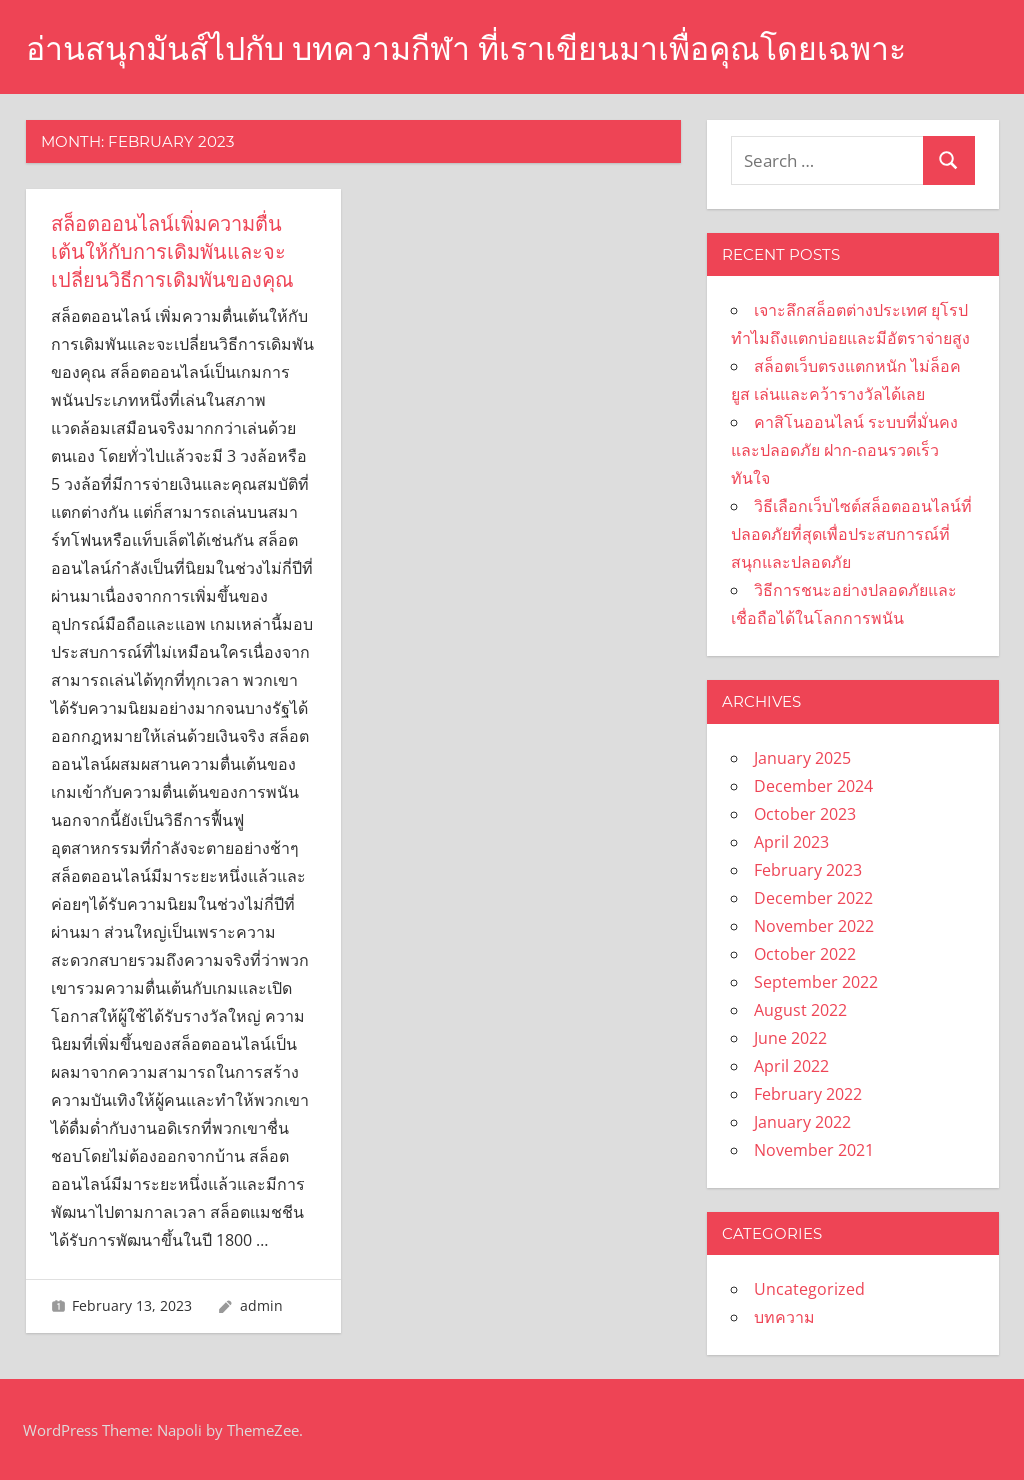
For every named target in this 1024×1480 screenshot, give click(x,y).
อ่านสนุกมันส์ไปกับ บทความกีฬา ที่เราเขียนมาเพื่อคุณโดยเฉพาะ (466, 48)
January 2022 (802, 1122)
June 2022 (790, 1038)
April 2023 (791, 842)
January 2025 (802, 758)
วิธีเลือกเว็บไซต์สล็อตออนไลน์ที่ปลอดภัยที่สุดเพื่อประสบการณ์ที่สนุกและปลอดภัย (851, 534)
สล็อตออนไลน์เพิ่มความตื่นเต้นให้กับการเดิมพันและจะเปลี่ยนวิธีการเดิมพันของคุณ (172, 252)
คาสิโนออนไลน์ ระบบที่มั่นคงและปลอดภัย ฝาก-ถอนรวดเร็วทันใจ (844, 450)
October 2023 (805, 814)
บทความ (784, 1317)
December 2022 (813, 898)
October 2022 (805, 954)
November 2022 (814, 926)
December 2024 (813, 786)
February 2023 (808, 870)
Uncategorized (809, 1289)
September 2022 (816, 982)
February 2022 (808, 1094)
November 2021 (814, 1150)
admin (261, 1305)
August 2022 (800, 1010)
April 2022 (791, 1066)
